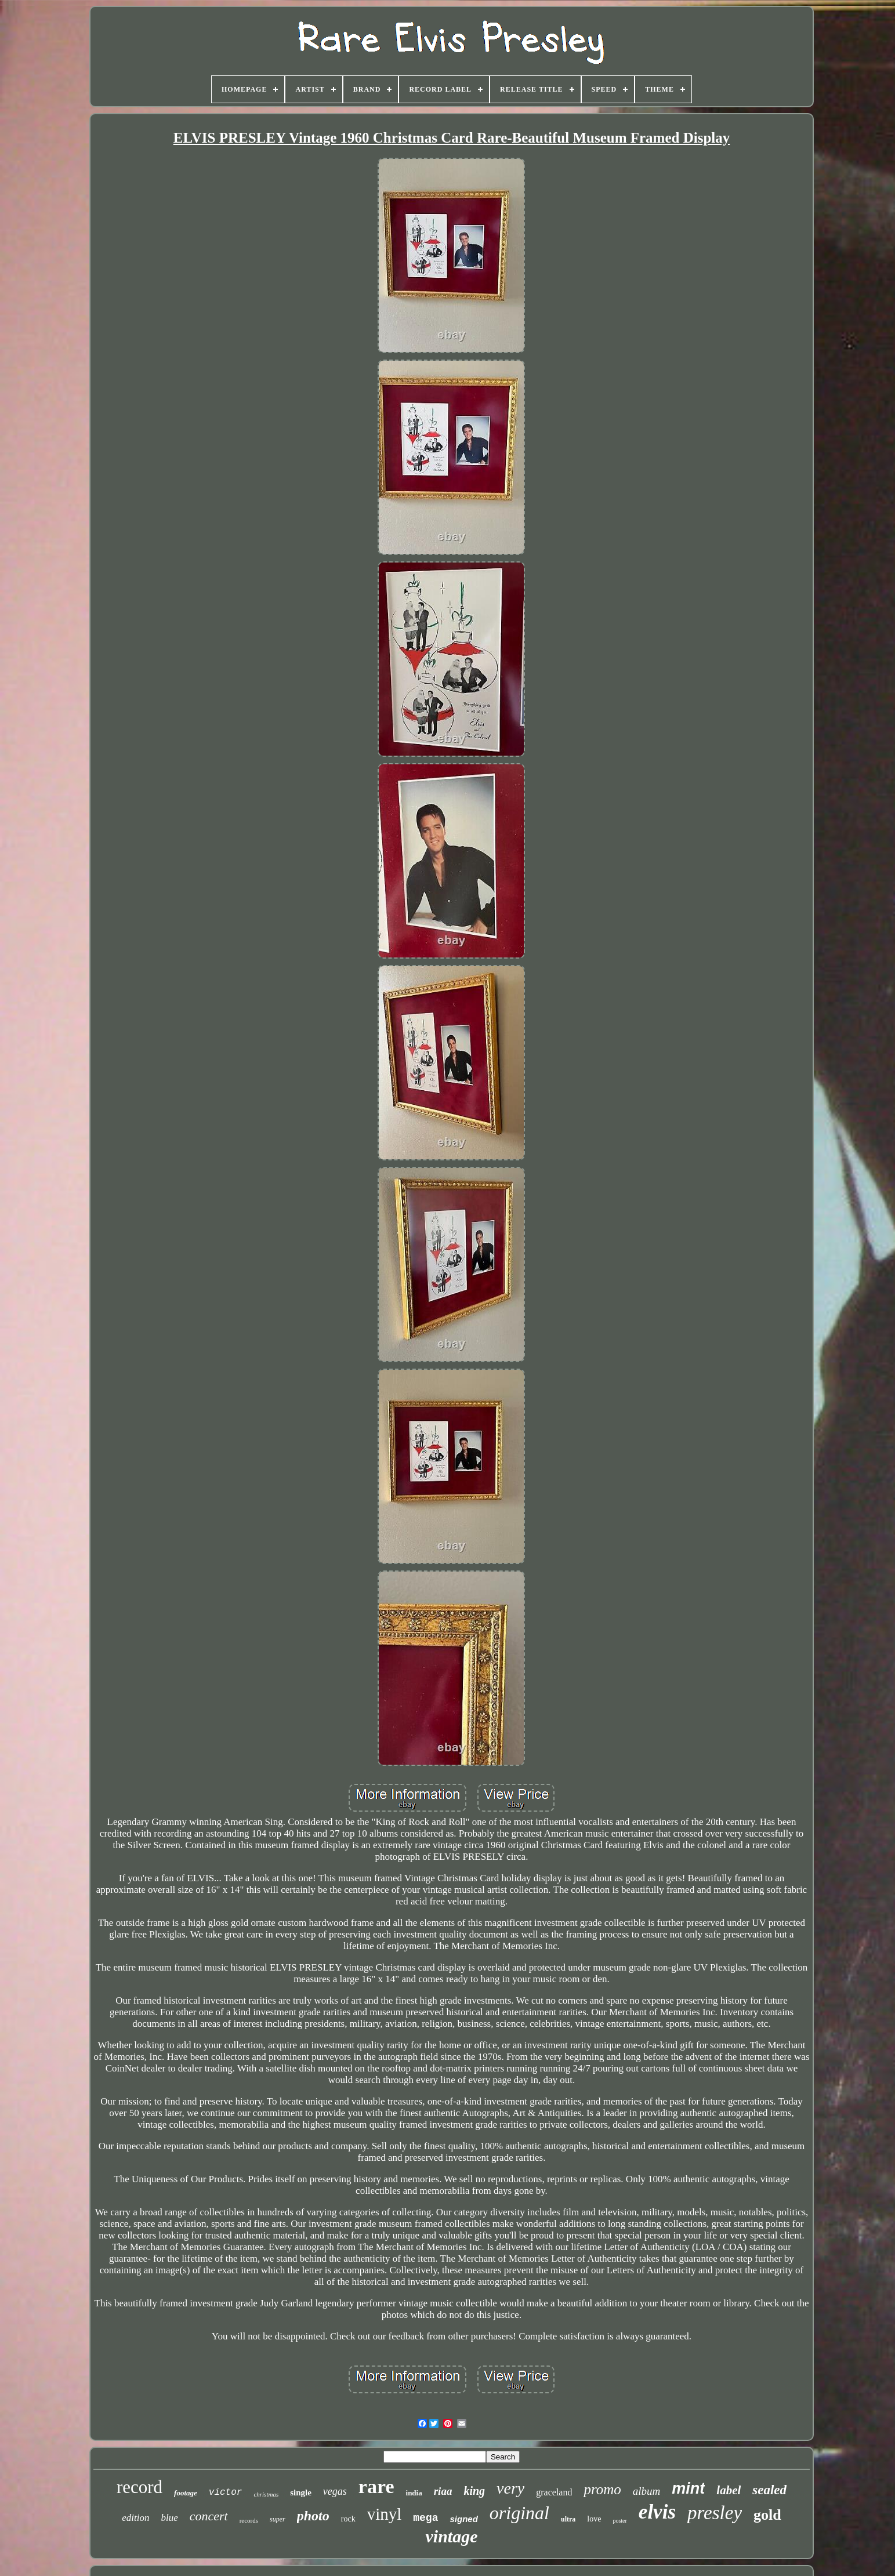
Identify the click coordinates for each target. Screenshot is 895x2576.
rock (348, 2519)
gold (767, 2514)
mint (688, 2488)
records (249, 2520)
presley (714, 2512)
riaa (443, 2491)
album (647, 2491)
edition (135, 2517)
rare (376, 2486)
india (414, 2492)
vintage (451, 2536)
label (728, 2490)
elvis (657, 2512)
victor (225, 2492)
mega (425, 2518)
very (510, 2488)
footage (185, 2492)
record (139, 2487)
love (594, 2519)
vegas (335, 2491)
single (300, 2492)
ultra (568, 2519)
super (277, 2519)
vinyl (384, 2514)
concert (209, 2516)
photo (313, 2515)
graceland (554, 2492)
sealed (769, 2490)
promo (602, 2489)
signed (463, 2519)
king (474, 2490)
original (519, 2512)
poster (619, 2520)
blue (169, 2517)
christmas (265, 2494)
